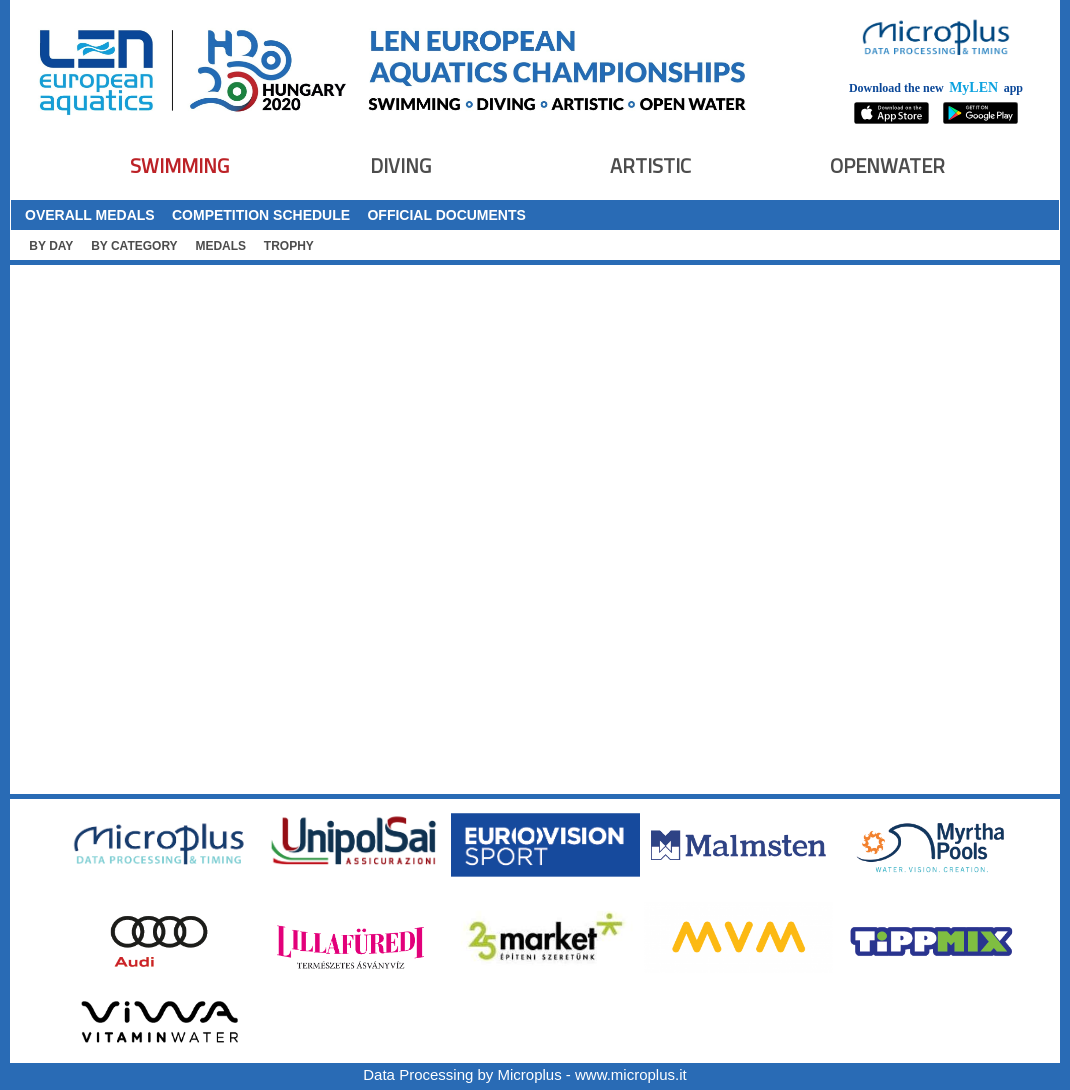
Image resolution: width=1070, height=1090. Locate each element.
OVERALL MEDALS (90, 215)
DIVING (400, 165)
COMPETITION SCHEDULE (261, 215)
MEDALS (220, 246)
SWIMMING (179, 165)
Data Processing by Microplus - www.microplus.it (524, 1074)
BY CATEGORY (134, 246)
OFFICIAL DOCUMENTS (446, 215)
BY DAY (51, 246)
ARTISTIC (650, 165)
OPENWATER (887, 165)
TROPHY (289, 246)
